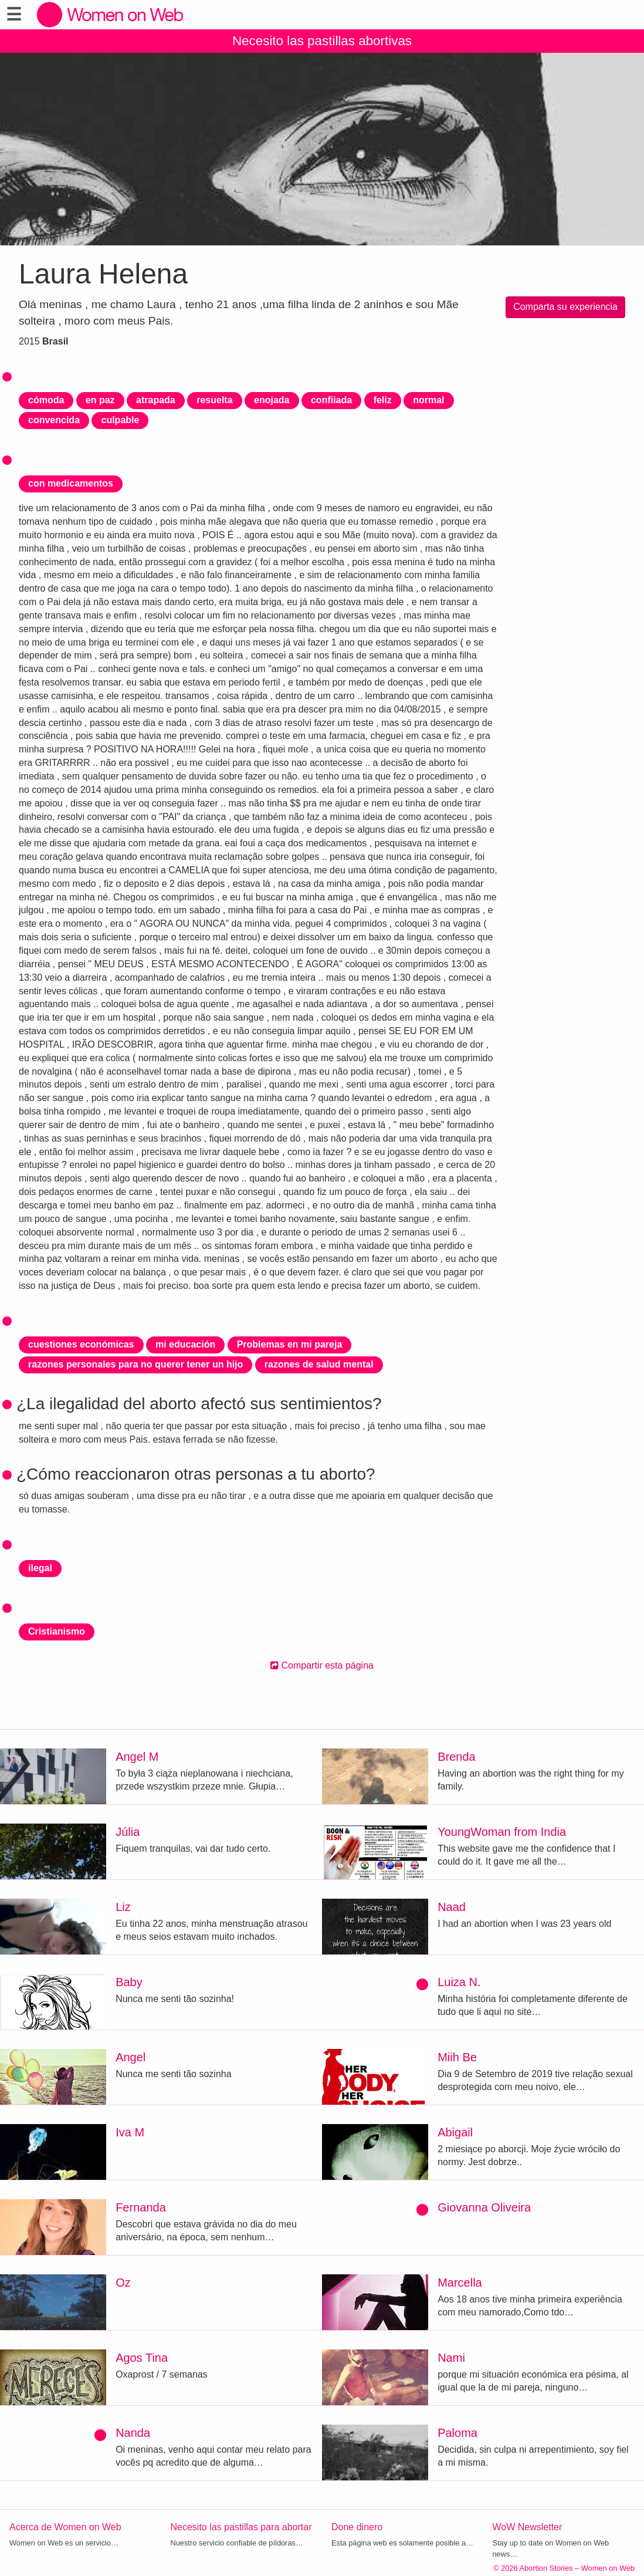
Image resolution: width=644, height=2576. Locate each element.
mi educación (185, 1344)
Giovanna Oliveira (484, 2207)
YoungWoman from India (502, 1831)
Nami (451, 2357)
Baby (129, 1982)
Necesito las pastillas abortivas (322, 40)
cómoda (46, 400)
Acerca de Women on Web (65, 2527)
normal (428, 400)
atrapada (155, 400)
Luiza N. (459, 1982)
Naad (452, 1906)
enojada (271, 400)
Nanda (133, 2432)
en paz (100, 400)
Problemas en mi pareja (290, 1344)
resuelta (214, 400)
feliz (383, 400)
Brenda (457, 1756)
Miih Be (457, 2057)
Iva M (130, 2132)
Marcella (460, 2282)
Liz (123, 1906)
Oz (123, 2282)
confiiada (331, 400)
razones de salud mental (319, 1364)
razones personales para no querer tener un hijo (135, 1364)
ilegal (40, 1568)
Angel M (137, 1756)
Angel (130, 2057)
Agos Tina (142, 2357)
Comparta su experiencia (565, 307)
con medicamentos (70, 483)
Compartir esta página (322, 1665)
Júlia (128, 1831)
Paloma (457, 2432)
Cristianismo (56, 1631)
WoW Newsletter (527, 2527)
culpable (120, 420)
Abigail (455, 2132)
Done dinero (356, 2527)
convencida (54, 420)
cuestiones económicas (81, 1344)
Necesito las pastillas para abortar (241, 2527)
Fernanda (141, 2207)
